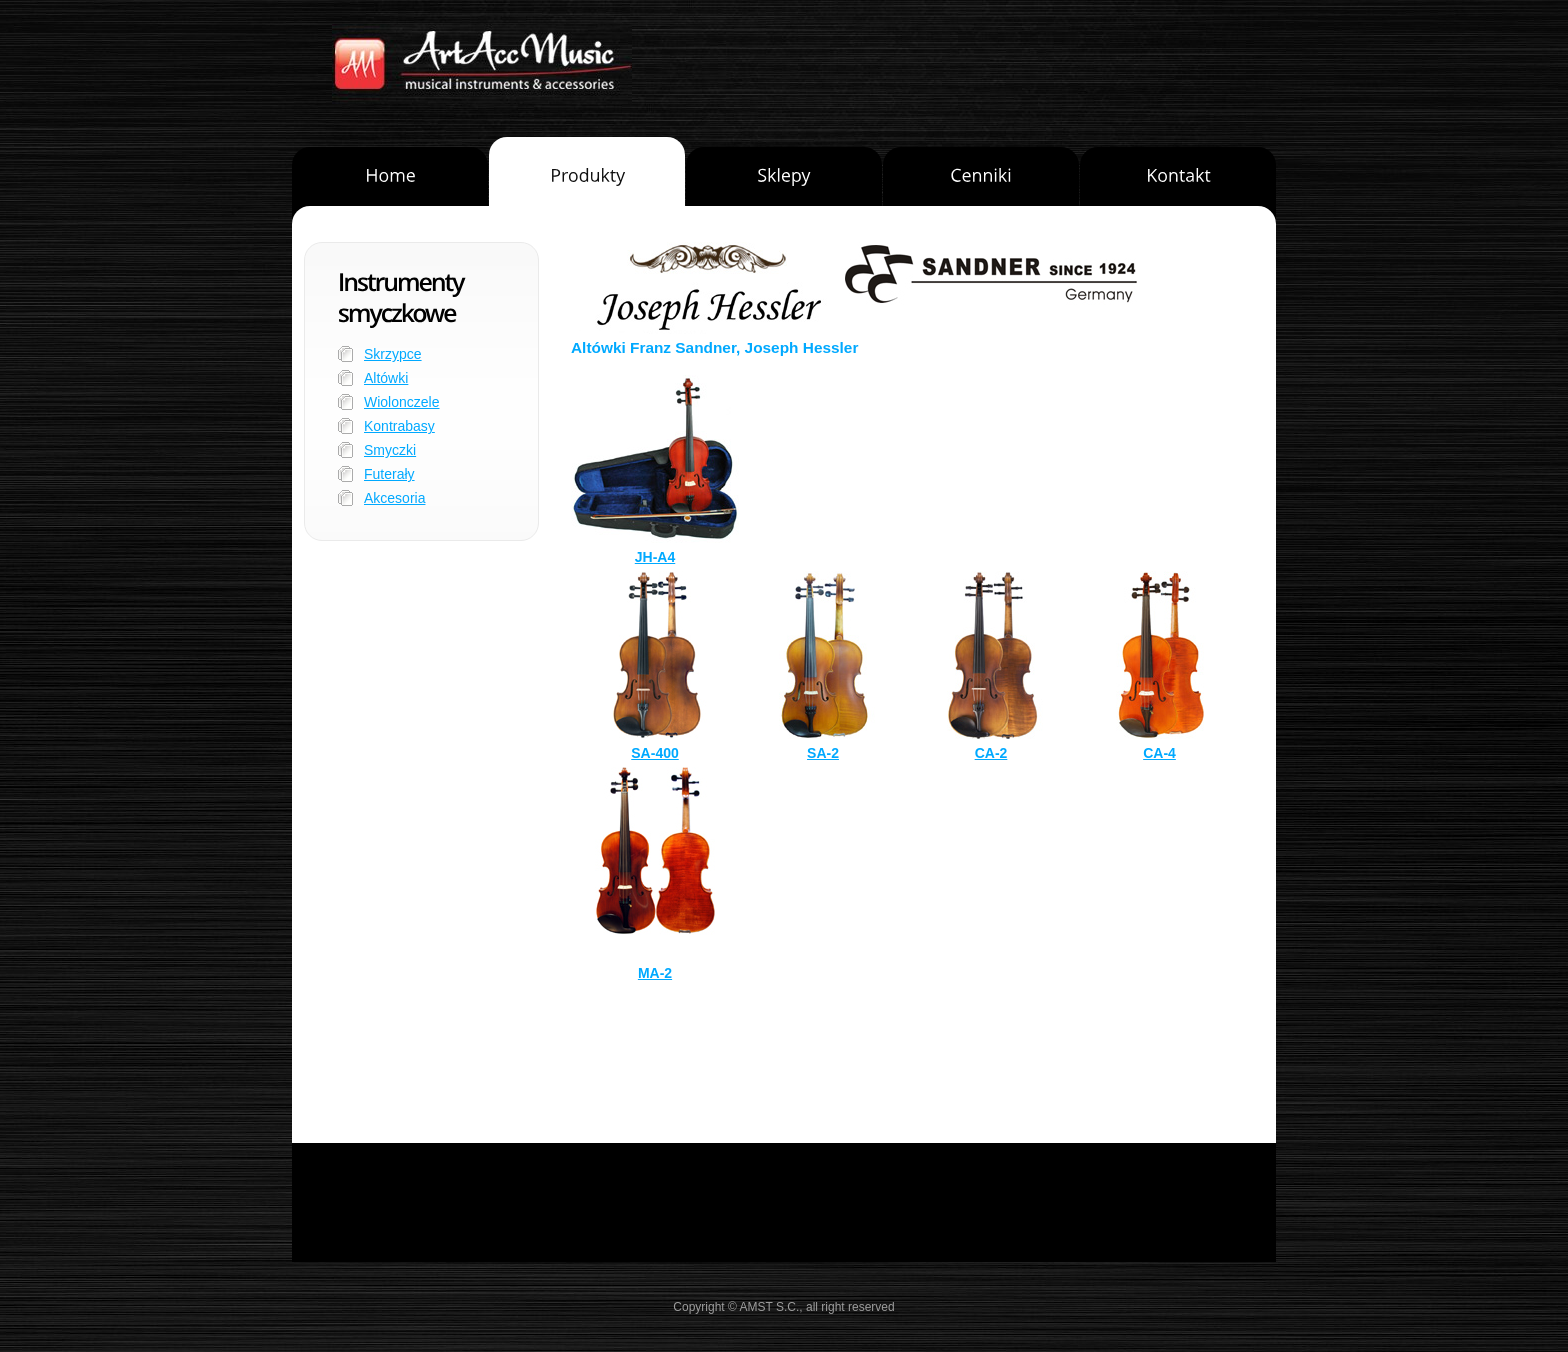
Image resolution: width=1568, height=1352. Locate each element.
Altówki (386, 378)
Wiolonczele (401, 402)
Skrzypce (393, 354)
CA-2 (991, 753)
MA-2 (655, 973)
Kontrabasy (399, 426)
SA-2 (823, 753)
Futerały (389, 474)
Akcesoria (394, 498)
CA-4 (1159, 753)
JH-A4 (655, 557)
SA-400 (654, 753)
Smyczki (390, 450)
